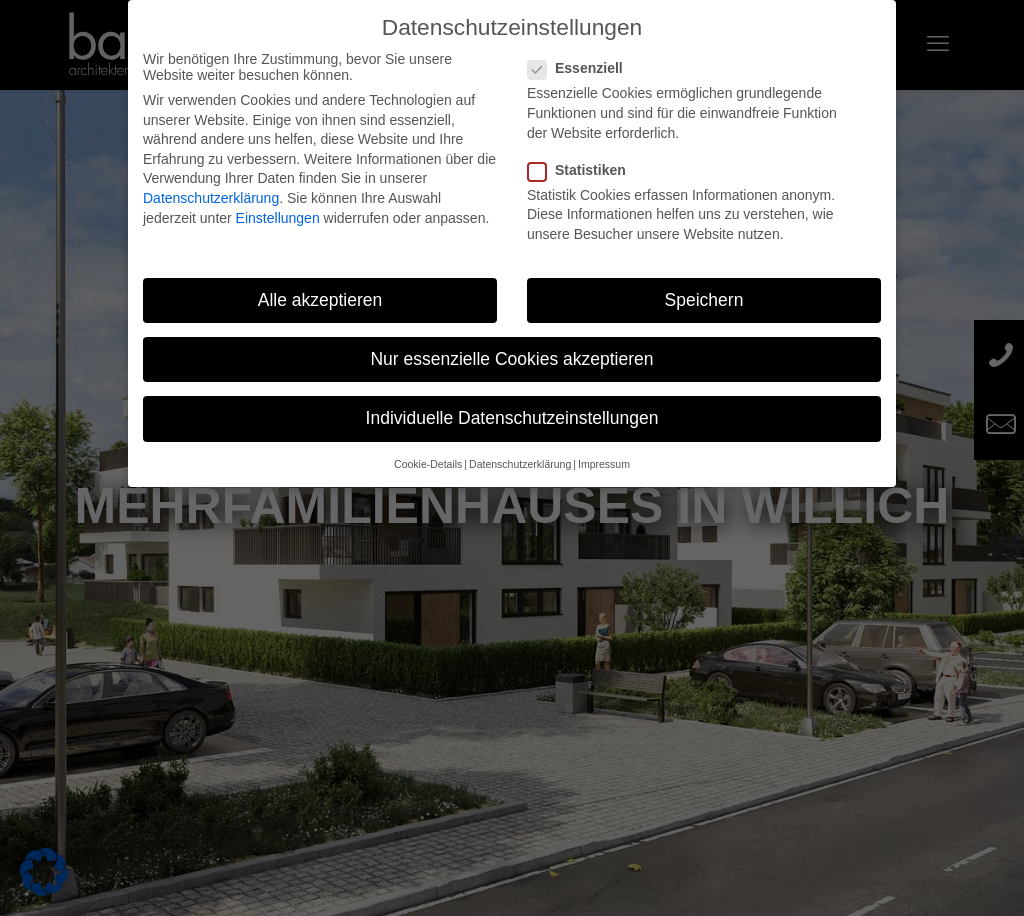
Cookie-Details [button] (428, 464)
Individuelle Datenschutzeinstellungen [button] (512, 418)
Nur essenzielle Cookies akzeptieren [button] (511, 359)
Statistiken (585, 170)
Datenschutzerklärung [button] (520, 464)
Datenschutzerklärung (211, 198)
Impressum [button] (604, 464)
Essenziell (583, 68)
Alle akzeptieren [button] (320, 300)
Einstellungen (278, 218)
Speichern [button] (704, 300)
